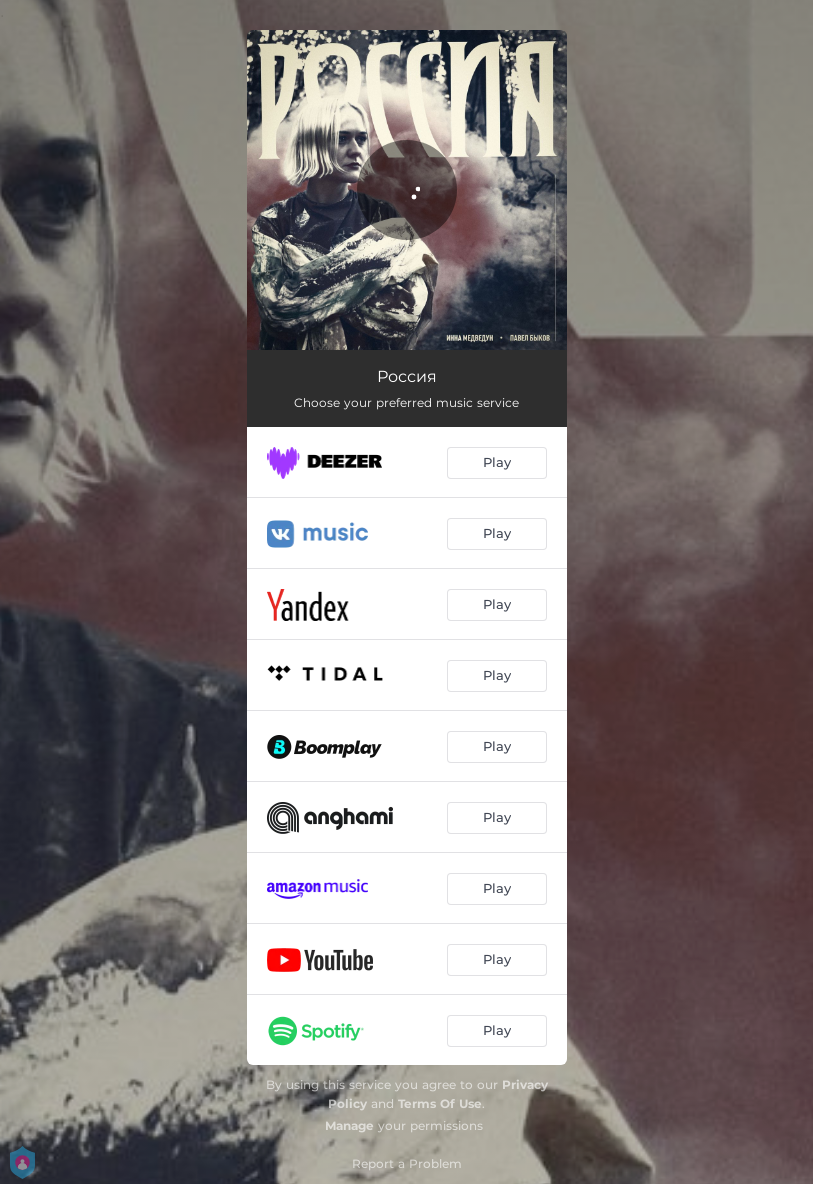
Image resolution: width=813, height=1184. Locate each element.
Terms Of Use (440, 1103)
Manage (349, 1125)
